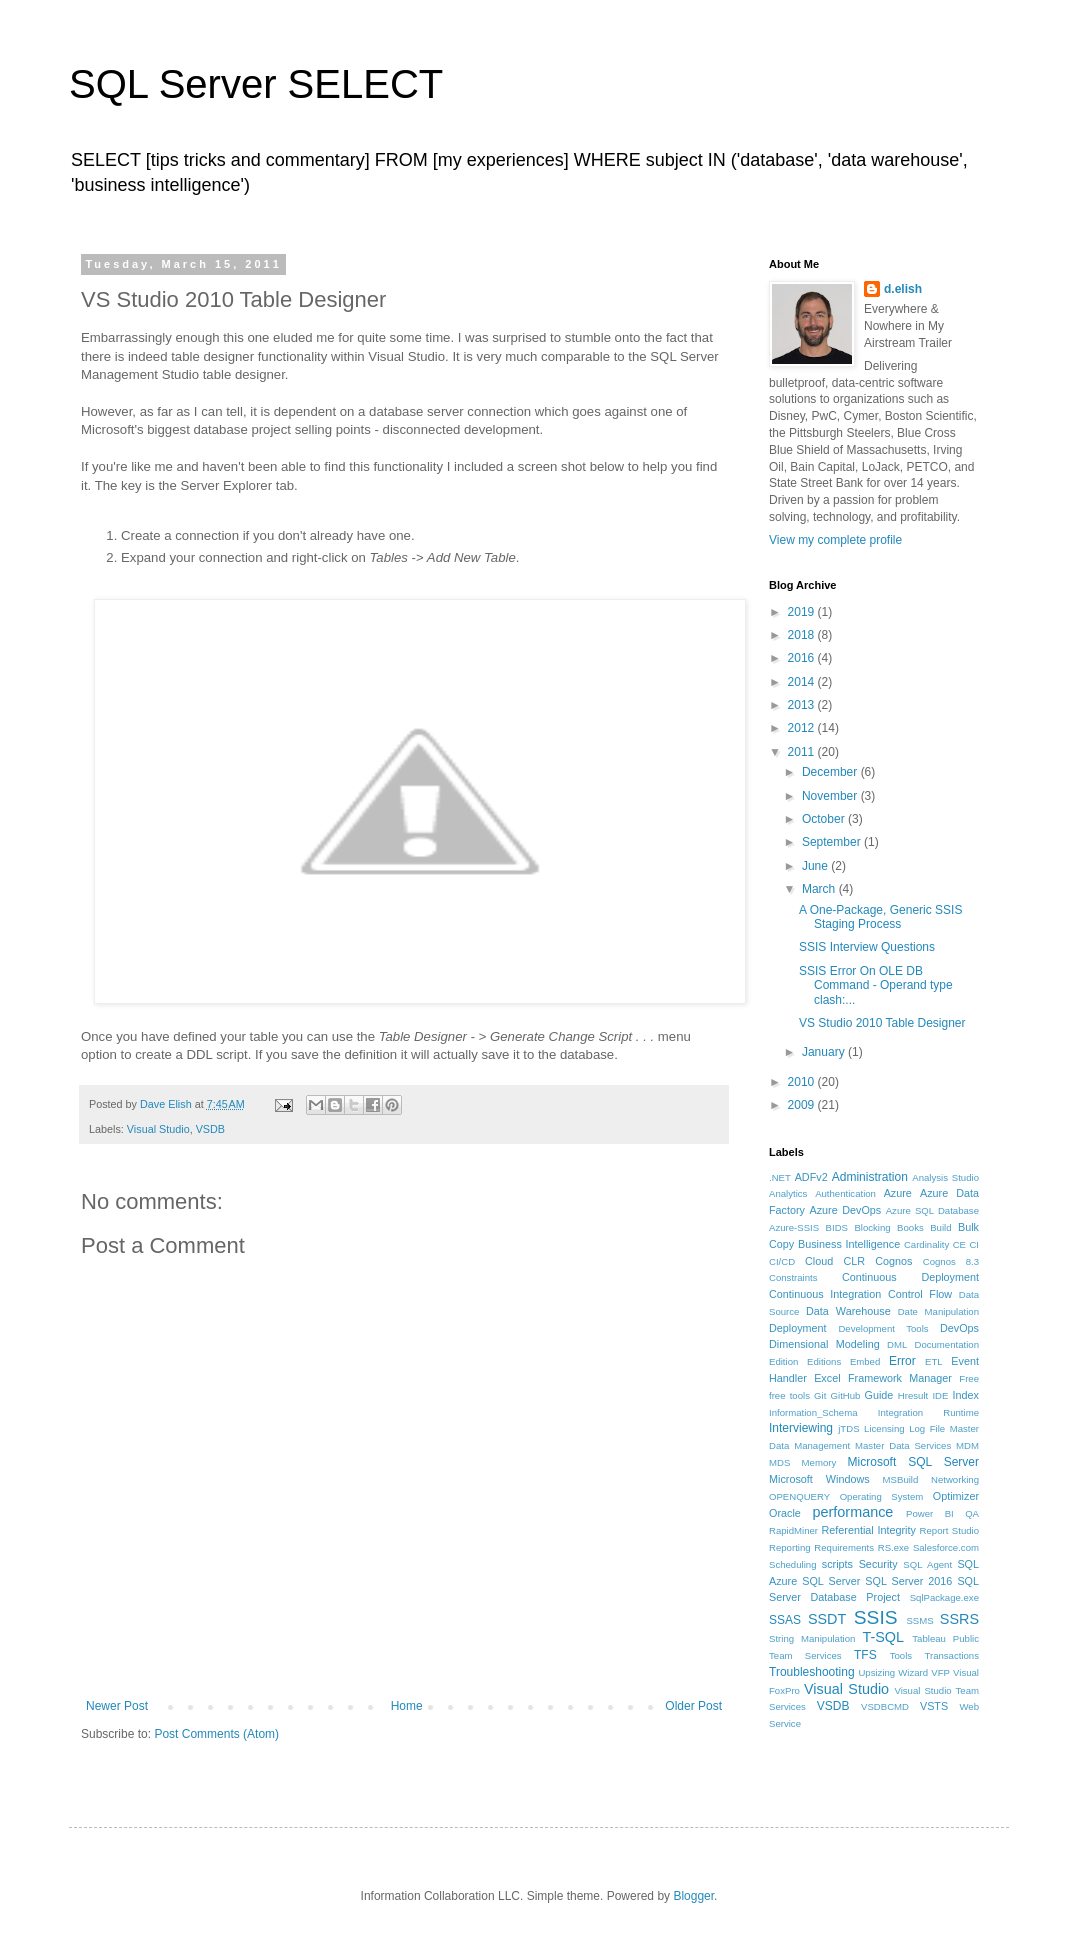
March (820, 889)
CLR (854, 1261)
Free (969, 1378)
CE (959, 1244)
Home (407, 1706)
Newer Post (117, 1706)
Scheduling (792, 1564)
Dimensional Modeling (824, 1344)
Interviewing (801, 1428)
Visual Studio (158, 1129)
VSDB (210, 1129)
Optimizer (956, 1496)
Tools (901, 1655)
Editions (824, 1361)
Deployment (798, 1328)
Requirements (844, 1547)
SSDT (827, 1619)
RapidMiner (793, 1530)
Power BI (930, 1513)
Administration (870, 1177)
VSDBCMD (885, 1706)
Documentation (946, 1344)
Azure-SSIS (794, 1227)
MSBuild (901, 1479)
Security (878, 1564)
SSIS (876, 1617)
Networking (955, 1479)
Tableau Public (945, 1638)
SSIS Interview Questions (867, 947)
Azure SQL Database (932, 1210)
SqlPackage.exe (944, 1597)
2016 (803, 658)
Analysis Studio (945, 1177)
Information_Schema (813, 1412)
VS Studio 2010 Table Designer (882, 1023)
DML (897, 1344)
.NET (780, 1177)
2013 (803, 705)
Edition (783, 1361)
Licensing (884, 1428)
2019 (803, 612)
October (825, 819)
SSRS (959, 1619)
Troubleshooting (812, 1672)
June (816, 866)
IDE (940, 1395)
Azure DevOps (846, 1210)
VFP (940, 1672)
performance (853, 1512)
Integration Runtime (928, 1412)
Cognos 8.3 (951, 1261)
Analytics (788, 1193)
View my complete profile (835, 540)
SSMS (919, 1620)
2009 (803, 1105)
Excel (827, 1378)
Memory (819, 1462)
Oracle (785, 1513)
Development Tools (883, 1328)
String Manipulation (812, 1638)
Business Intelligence (849, 1244)
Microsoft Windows (819, 1479)
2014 (803, 682)
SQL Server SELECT (256, 84)
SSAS (785, 1620)
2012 (803, 728)
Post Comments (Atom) (216, 1734)
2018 (803, 635)
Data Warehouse (848, 1311)
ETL (934, 1361)
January (825, 1052)
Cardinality (926, 1244)
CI (974, 1244)
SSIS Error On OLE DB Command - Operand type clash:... (876, 985)
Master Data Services (903, 1445)
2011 (803, 752)
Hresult (913, 1395)
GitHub (846, 1395)
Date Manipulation (938, 1311)
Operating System (882, 1496)
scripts (837, 1564)
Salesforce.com (946, 1547)
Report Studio (949, 1530)
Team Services (805, 1655)
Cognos (893, 1261)
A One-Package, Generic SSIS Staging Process (880, 917)
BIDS (837, 1227)
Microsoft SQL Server (913, 1462)
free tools (789, 1395)
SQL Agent (927, 1564)
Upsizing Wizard (893, 1672)
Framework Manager (900, 1378)
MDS (779, 1462)
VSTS (934, 1706)
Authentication (845, 1193)
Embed (865, 1361)
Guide (879, 1395)
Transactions (951, 1655)
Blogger (693, 1896)
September (833, 842)
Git (820, 1395)
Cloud (819, 1261)
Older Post (693, 1706)
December (831, 772)
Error (902, 1361)
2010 (803, 1082)
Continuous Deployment (910, 1277)
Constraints (793, 1277)
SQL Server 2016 (908, 1581)
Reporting (790, 1547)
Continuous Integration (825, 1294)
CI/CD (782, 1261)
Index (966, 1395)
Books (910, 1227)
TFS (865, 1655)
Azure (898, 1193)
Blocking (872, 1227)
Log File (927, 1428)
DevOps (959, 1328)
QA (972, 1513)
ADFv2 (811, 1177)
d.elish (903, 289)
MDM (967, 1445)
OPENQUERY (799, 1496)
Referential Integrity (868, 1530)
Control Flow (920, 1294)
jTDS (848, 1428)
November (831, 796)
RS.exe (893, 1547)
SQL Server (831, 1581)
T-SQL (883, 1637)
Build (940, 1227)
